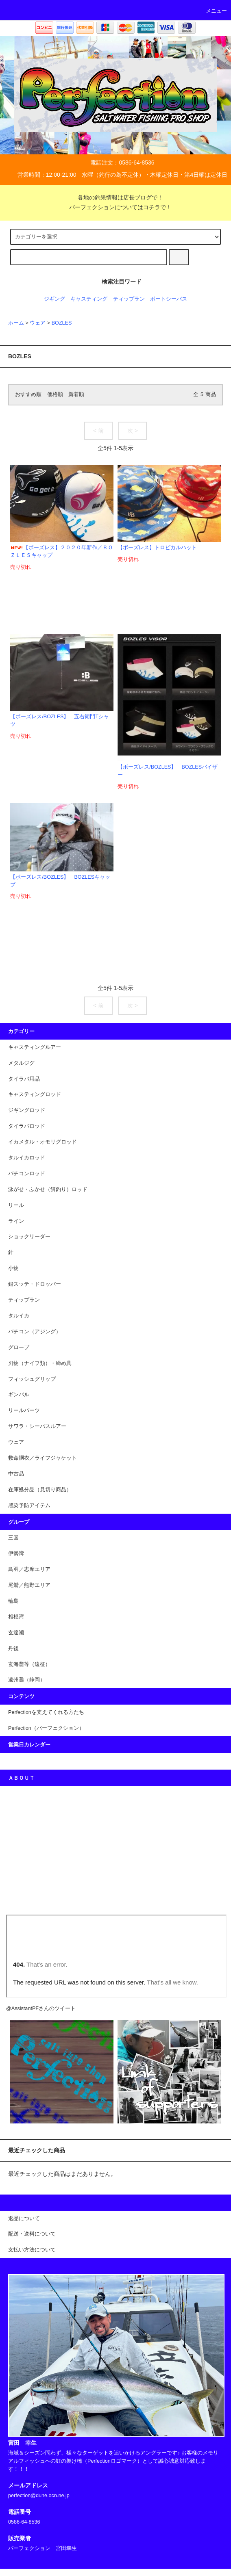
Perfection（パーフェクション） (46, 1728)
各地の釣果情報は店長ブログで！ (115, 197)
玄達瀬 (16, 1633)
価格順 (55, 394)
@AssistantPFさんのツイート (41, 2008)
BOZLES (62, 323)
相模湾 (16, 1617)
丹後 (13, 1648)
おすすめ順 (28, 394)
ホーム (16, 323)
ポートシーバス (168, 299)
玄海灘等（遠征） (29, 1664)
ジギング (54, 299)
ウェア (38, 323)
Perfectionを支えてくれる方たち (46, 1712)
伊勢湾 (16, 1553)
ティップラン (129, 299)
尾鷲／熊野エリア (29, 1585)
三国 (13, 1537)
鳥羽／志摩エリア (29, 1569)
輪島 (13, 1601)
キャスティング (88, 299)
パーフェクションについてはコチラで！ (115, 207)
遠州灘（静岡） (26, 1680)
